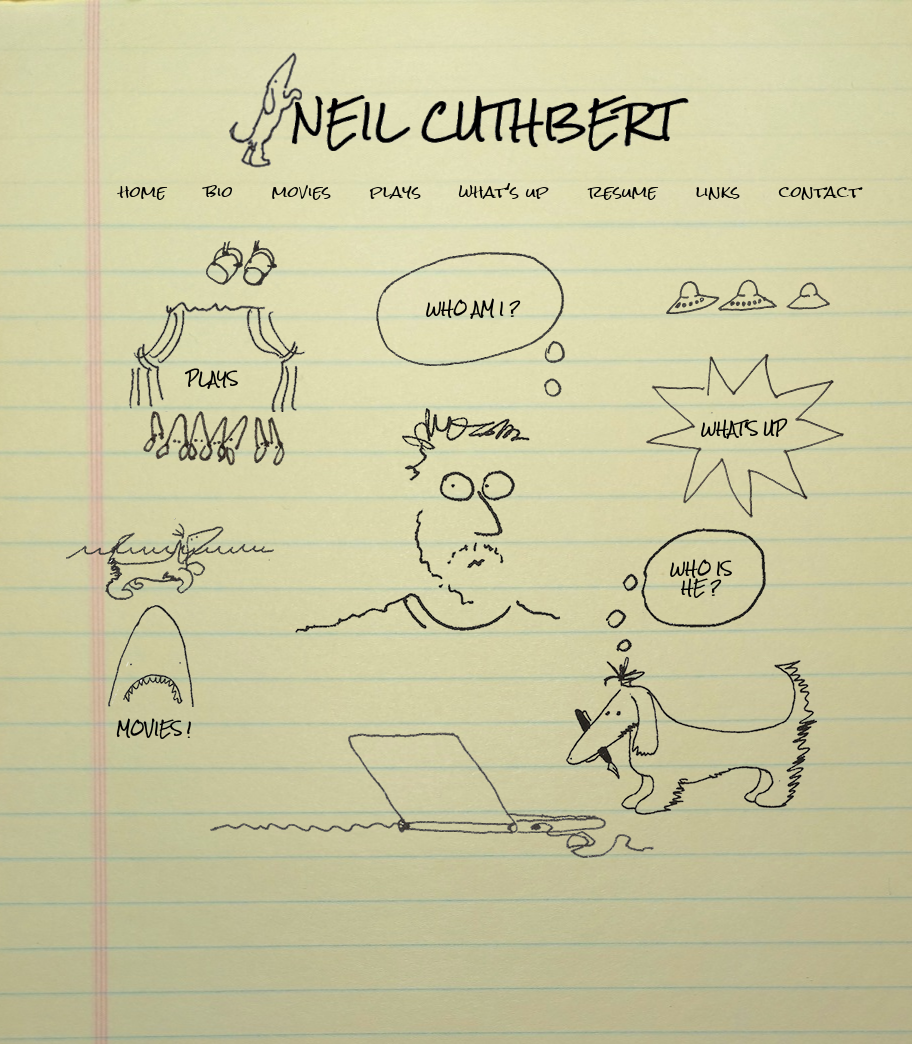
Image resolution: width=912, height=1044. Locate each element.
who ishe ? (701, 578)
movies (301, 192)
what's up (504, 192)
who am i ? (473, 308)
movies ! (153, 728)
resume (622, 192)
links (718, 192)
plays (395, 192)
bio (219, 192)
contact (819, 192)
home (142, 192)
